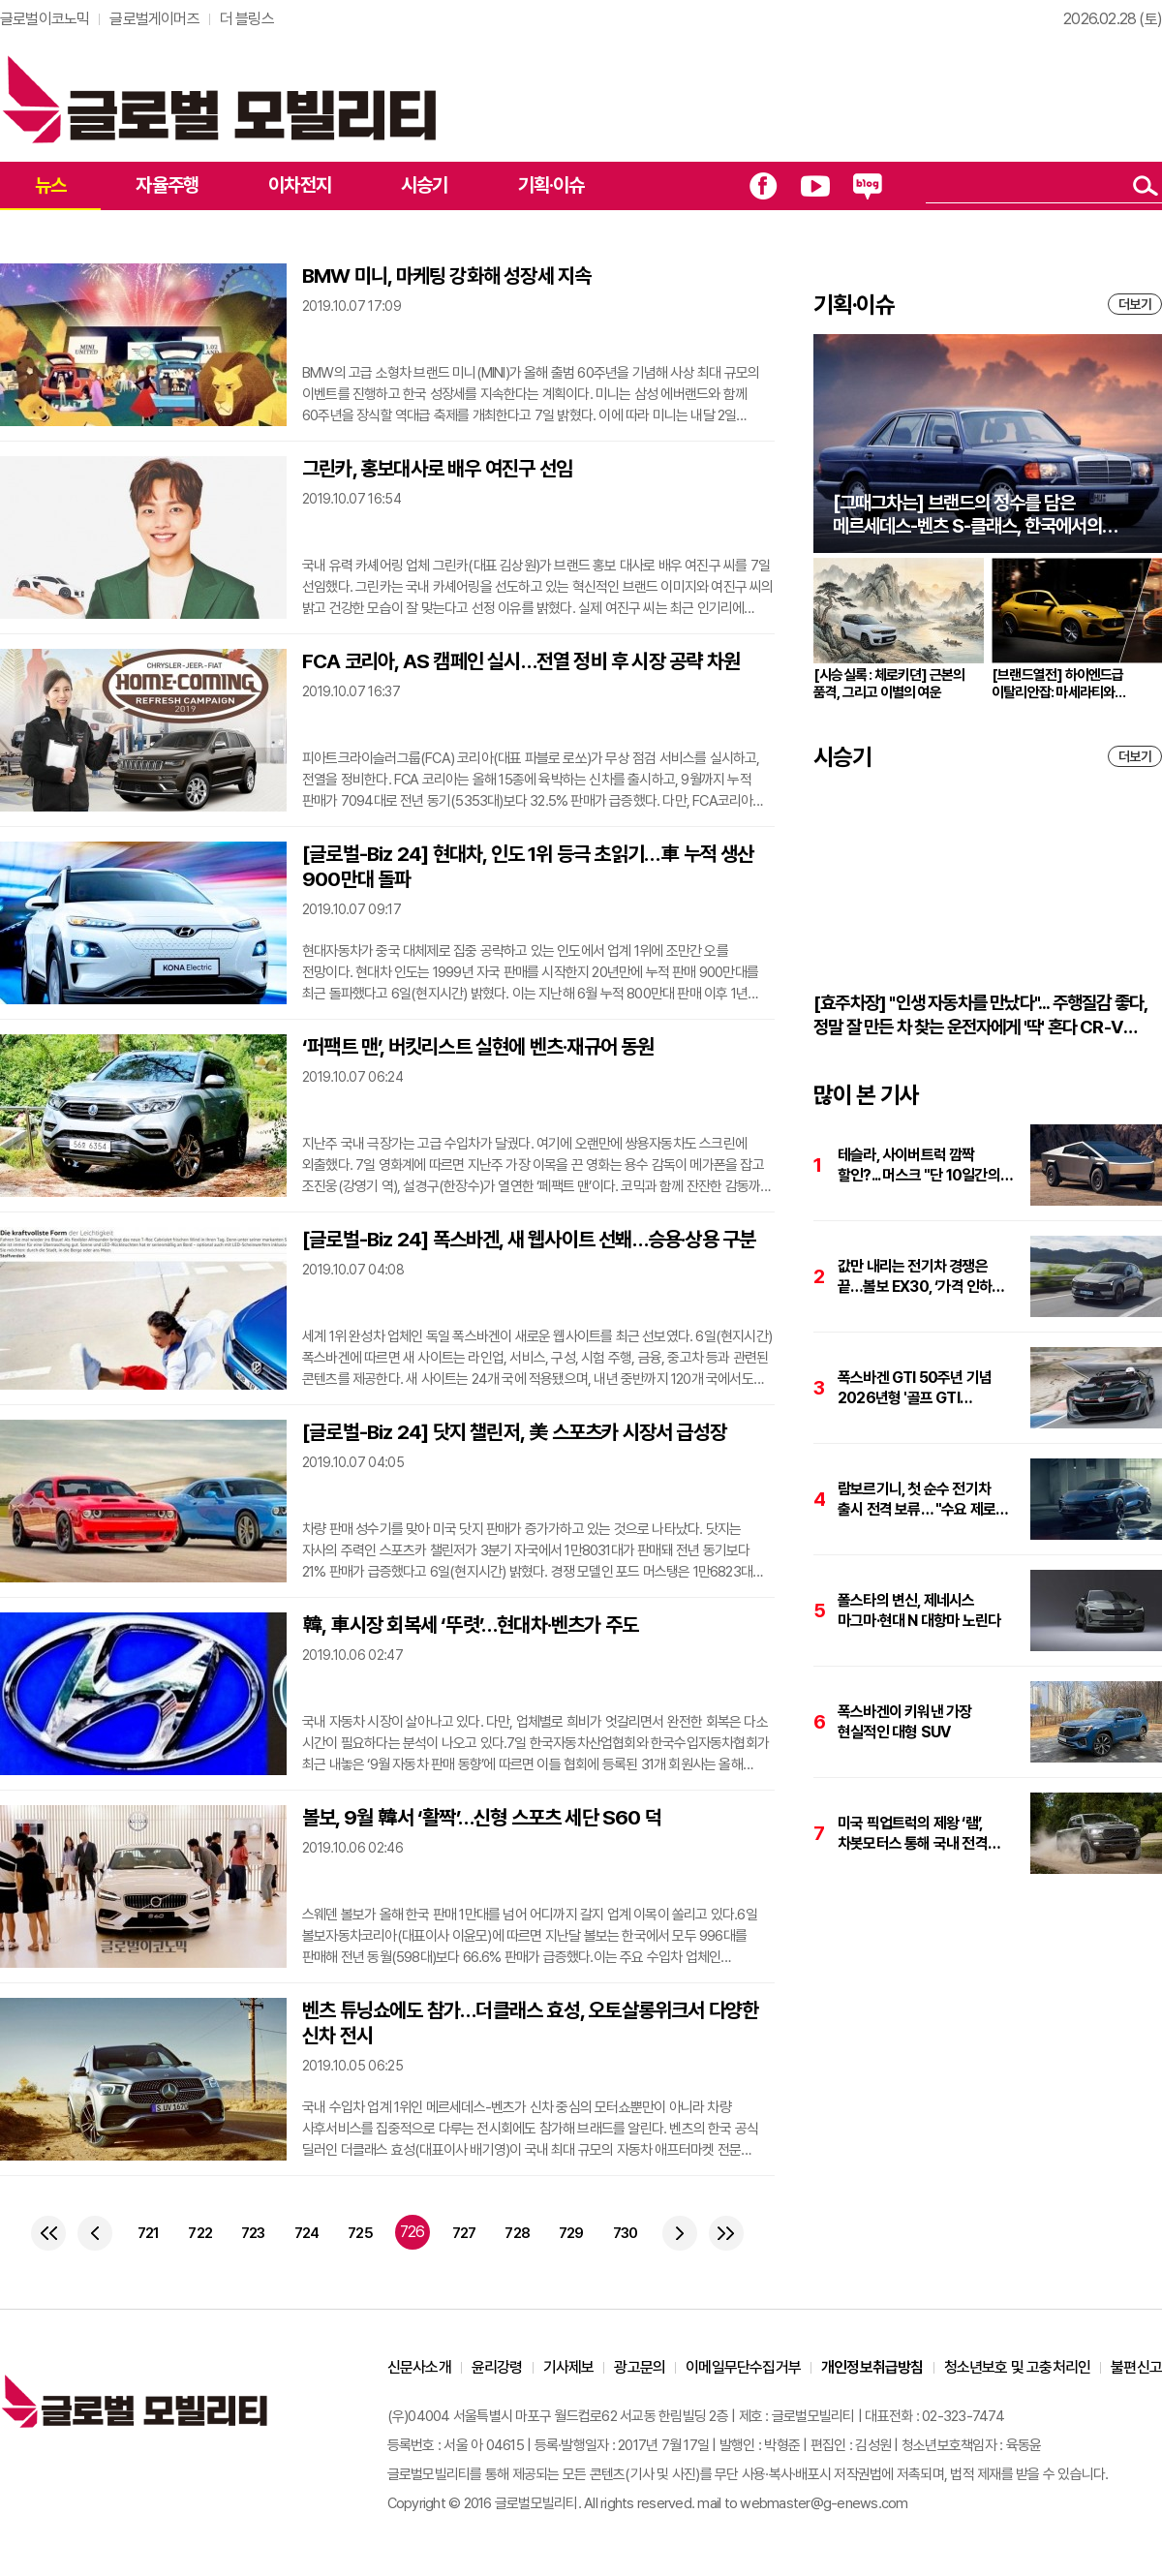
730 (625, 2233)
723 (253, 2233)
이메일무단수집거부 (743, 2367)
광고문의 (639, 2367)
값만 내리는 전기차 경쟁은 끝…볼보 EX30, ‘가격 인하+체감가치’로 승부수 (915, 1277)
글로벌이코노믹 (44, 19)
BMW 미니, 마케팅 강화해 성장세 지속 (446, 275)
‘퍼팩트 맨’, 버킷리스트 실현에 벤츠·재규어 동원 (478, 1046)
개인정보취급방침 (872, 2367)
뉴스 (50, 185)
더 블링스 (247, 19)
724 (307, 2233)
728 (517, 2233)
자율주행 (167, 185)
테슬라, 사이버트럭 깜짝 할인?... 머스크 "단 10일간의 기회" (919, 1165)
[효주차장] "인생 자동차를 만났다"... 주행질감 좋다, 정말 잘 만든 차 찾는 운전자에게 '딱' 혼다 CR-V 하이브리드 (980, 1015)
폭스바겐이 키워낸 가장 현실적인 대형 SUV (904, 1721)
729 (571, 2233)
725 (360, 2233)
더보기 (1134, 304)
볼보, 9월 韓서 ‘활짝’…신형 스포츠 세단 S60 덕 (481, 1817)
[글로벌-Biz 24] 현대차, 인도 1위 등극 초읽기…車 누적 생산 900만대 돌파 (528, 866)
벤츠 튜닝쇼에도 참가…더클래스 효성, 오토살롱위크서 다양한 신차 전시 (530, 2022)
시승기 (424, 185)
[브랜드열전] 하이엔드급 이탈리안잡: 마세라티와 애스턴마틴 (1058, 683)
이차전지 (299, 185)
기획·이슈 (551, 185)
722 (200, 2233)
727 (464, 2233)
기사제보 (569, 2367)
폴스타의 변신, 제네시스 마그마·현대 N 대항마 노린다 (919, 1610)
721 (149, 2233)
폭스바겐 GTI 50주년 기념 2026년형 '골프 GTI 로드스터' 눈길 (915, 1388)
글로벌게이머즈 (154, 19)
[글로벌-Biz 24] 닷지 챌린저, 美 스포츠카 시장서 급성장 (514, 1432)
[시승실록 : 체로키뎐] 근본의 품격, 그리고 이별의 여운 (888, 683)
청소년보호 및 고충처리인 (1017, 2367)
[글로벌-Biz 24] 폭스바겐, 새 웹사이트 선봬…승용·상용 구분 (528, 1239)
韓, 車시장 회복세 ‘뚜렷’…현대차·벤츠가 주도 (470, 1624)
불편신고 (1136, 2367)
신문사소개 (419, 2367)
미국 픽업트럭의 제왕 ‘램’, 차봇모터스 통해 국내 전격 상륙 (913, 1834)
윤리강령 (497, 2367)
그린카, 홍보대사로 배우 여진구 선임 (437, 468)
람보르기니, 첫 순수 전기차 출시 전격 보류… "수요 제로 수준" (916, 1499)
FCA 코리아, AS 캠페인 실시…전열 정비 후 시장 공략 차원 (521, 661)
